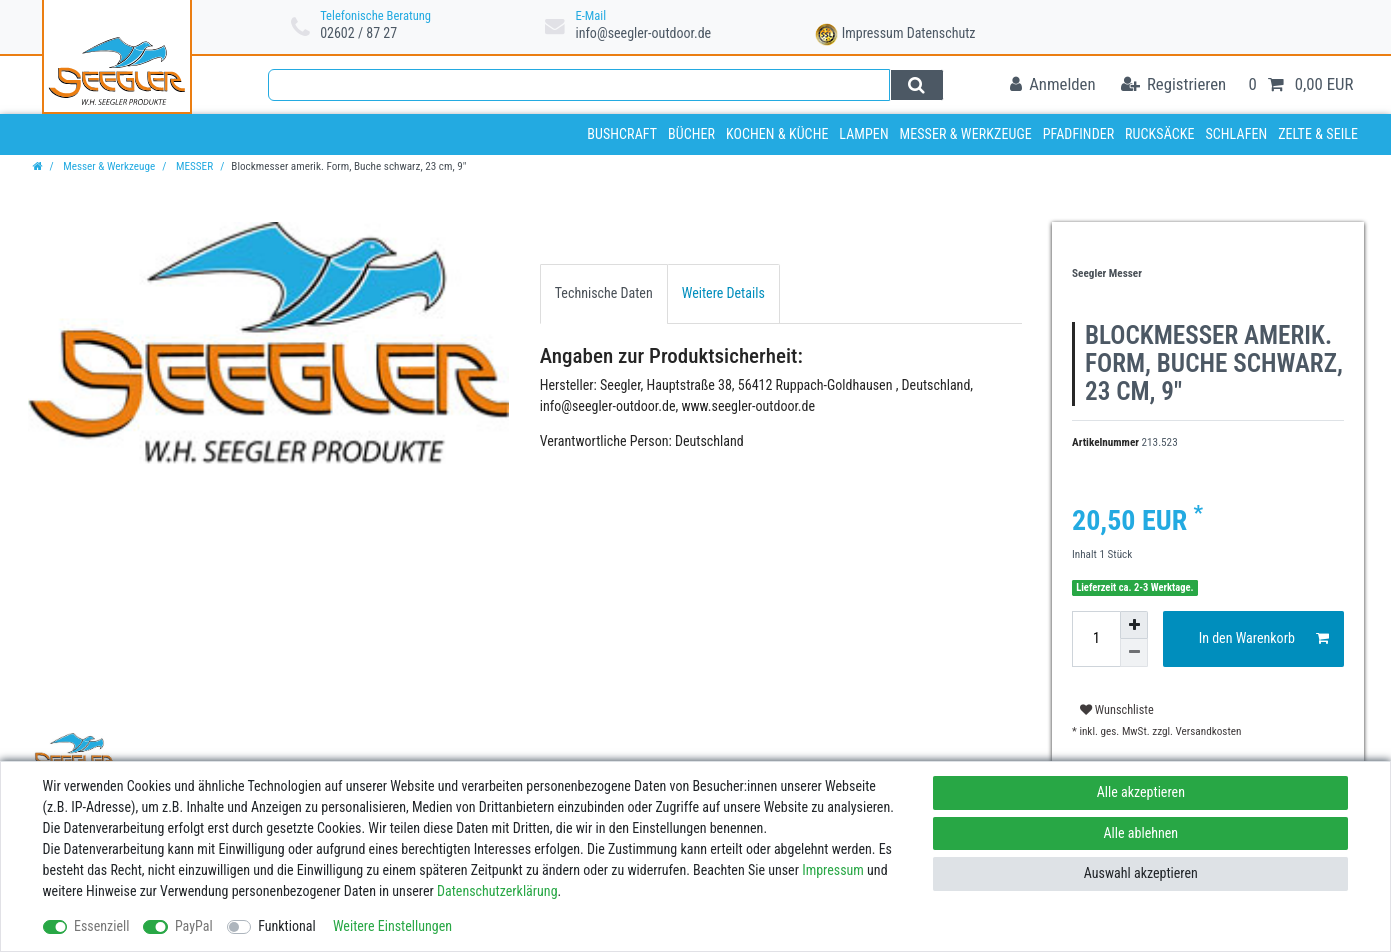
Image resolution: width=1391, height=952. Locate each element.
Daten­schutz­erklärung (497, 891)
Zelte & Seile (1318, 134)
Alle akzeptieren (1141, 792)
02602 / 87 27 (358, 33)
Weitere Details (723, 293)
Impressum (873, 33)
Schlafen (1236, 134)
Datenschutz (941, 33)
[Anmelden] (1053, 85)
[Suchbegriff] (579, 85)
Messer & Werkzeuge (965, 134)
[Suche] (916, 85)
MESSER (193, 166)
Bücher (691, 134)
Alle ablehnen (1141, 833)
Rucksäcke (1160, 134)
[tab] (604, 293)
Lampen (863, 134)
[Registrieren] (1173, 85)
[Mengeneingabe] (1096, 639)
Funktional (287, 926)
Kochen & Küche (777, 134)
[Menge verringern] (1134, 653)
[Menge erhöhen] (1134, 625)
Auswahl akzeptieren (1141, 873)
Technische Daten (604, 293)
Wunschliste (1117, 710)
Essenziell (101, 926)
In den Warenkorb (1264, 639)
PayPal (194, 926)
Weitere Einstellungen (392, 926)
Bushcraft (622, 134)
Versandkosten (1207, 731)
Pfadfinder (1079, 134)
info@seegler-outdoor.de (643, 33)
